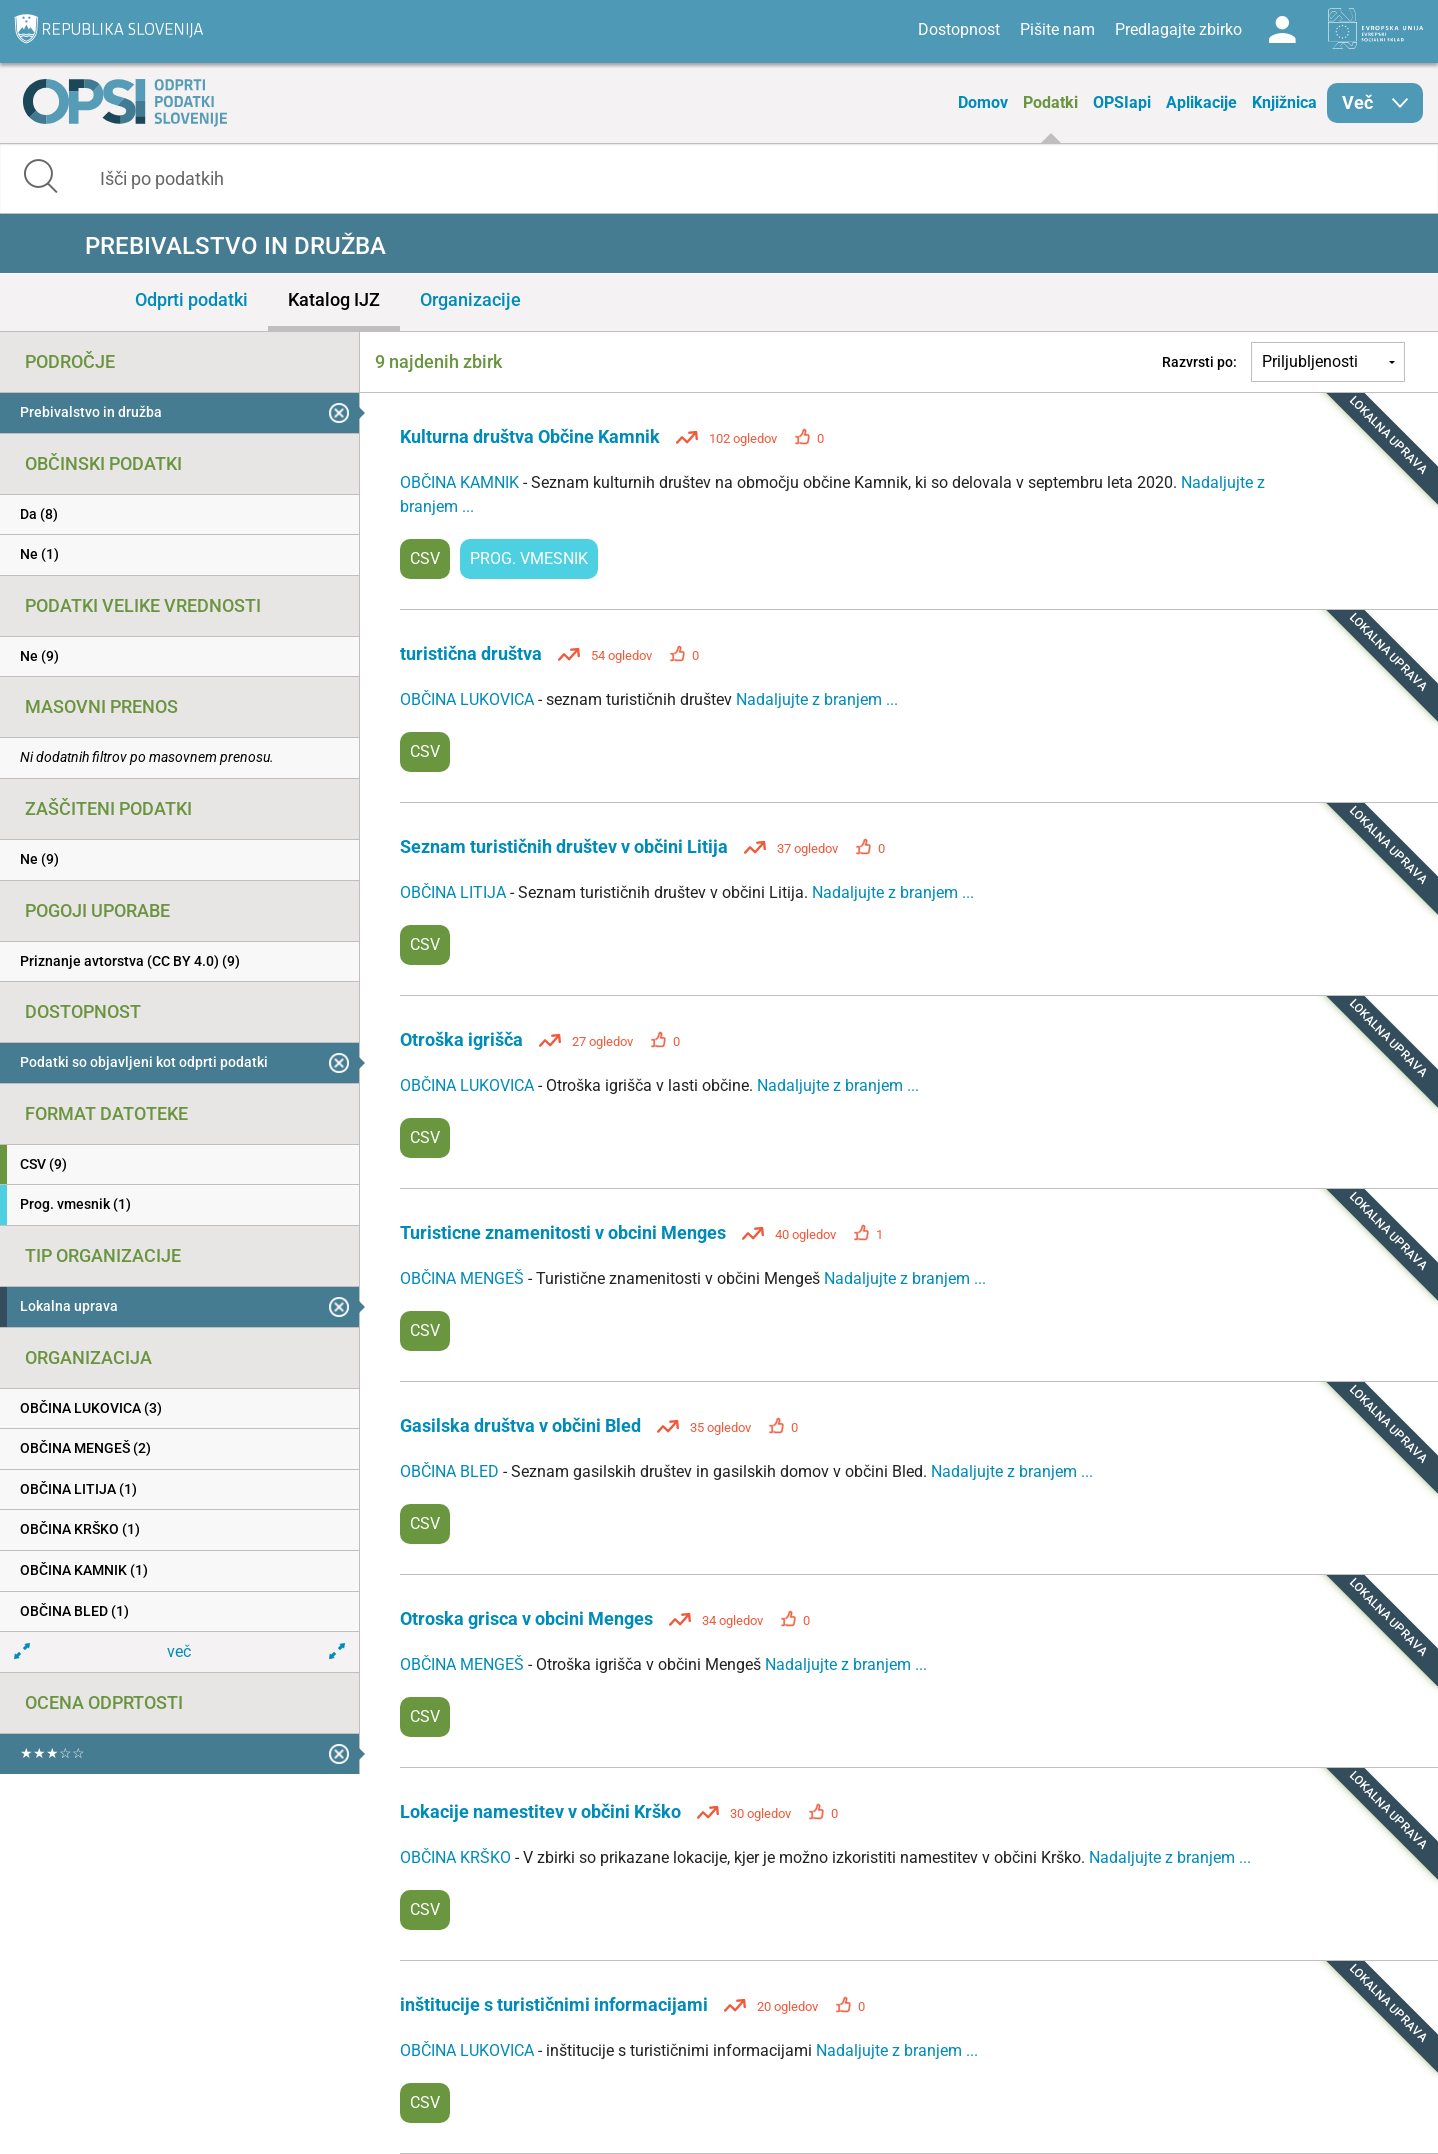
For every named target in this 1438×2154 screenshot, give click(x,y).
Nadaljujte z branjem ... (817, 699)
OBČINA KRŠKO (457, 1857)
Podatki (1050, 102)
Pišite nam (1057, 29)
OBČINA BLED (451, 1471)
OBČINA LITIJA (455, 892)
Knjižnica (1284, 102)
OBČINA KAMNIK (461, 482)
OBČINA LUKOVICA (469, 699)
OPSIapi (1122, 102)
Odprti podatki (191, 299)
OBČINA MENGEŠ (464, 1278)
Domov (983, 102)
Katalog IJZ (334, 299)
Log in (1282, 30)
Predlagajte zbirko (1178, 29)
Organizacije (470, 299)
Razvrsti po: (1199, 362)
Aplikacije (1201, 102)
